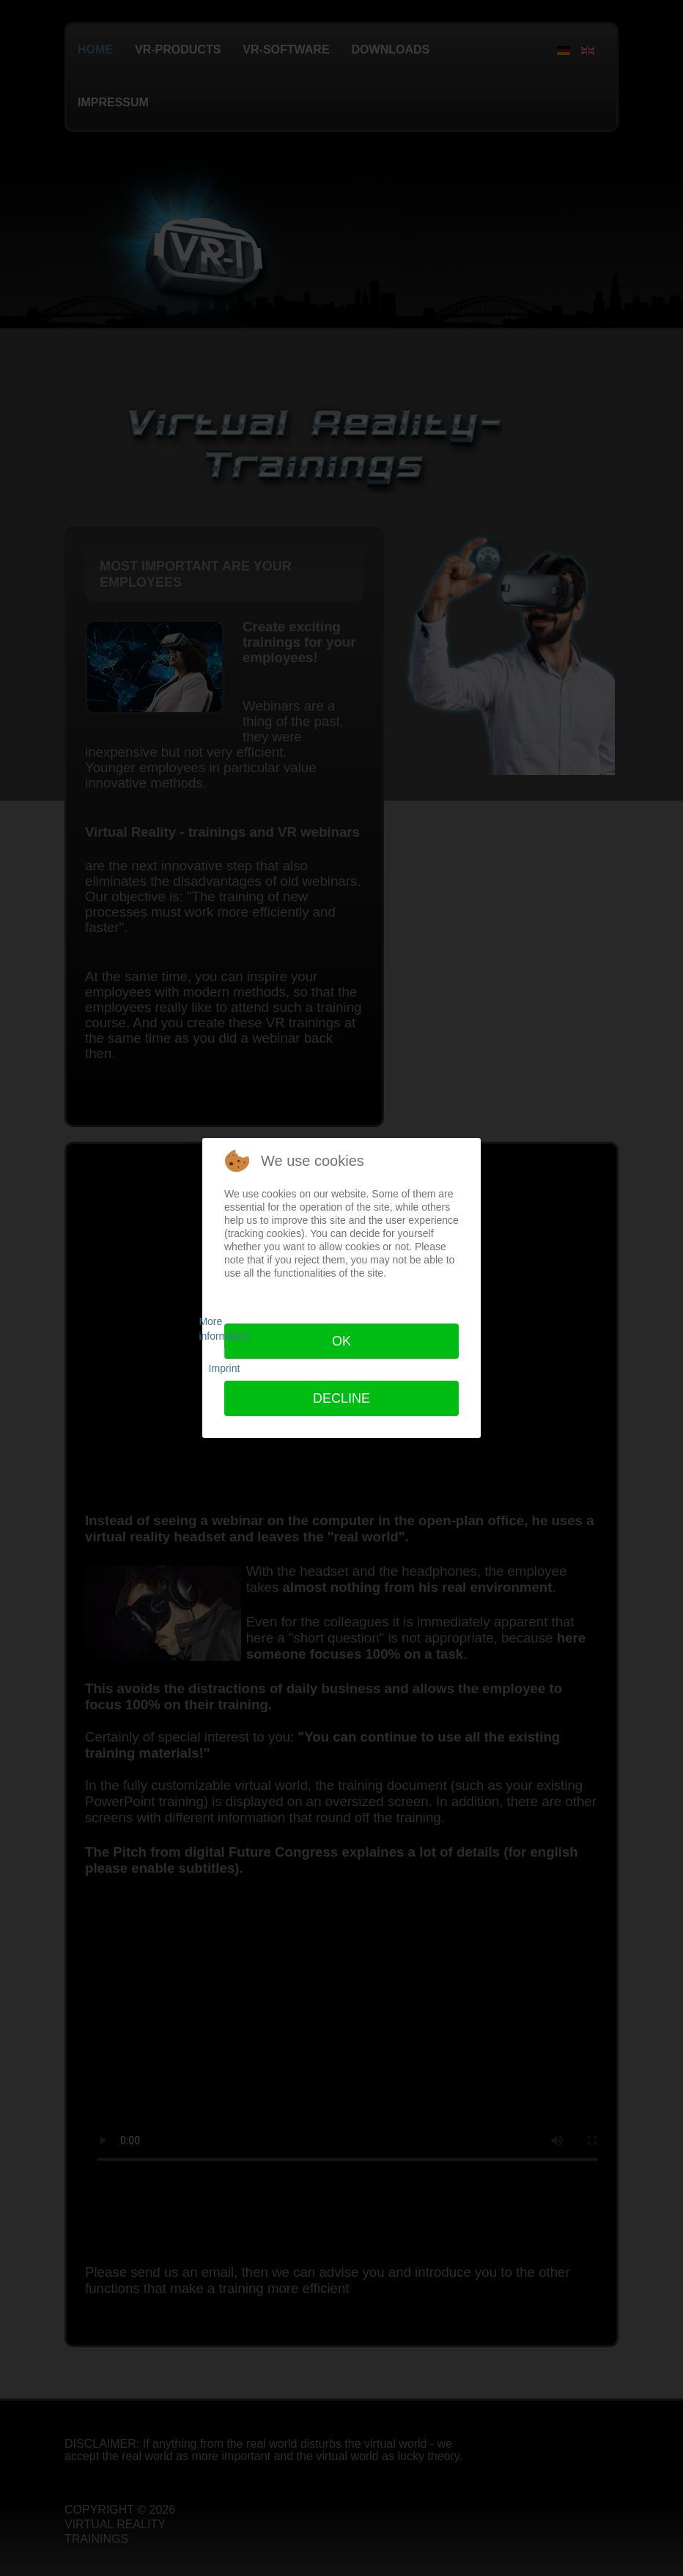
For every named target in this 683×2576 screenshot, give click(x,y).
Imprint (224, 1368)
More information (224, 1328)
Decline (341, 1398)
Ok (341, 1341)
